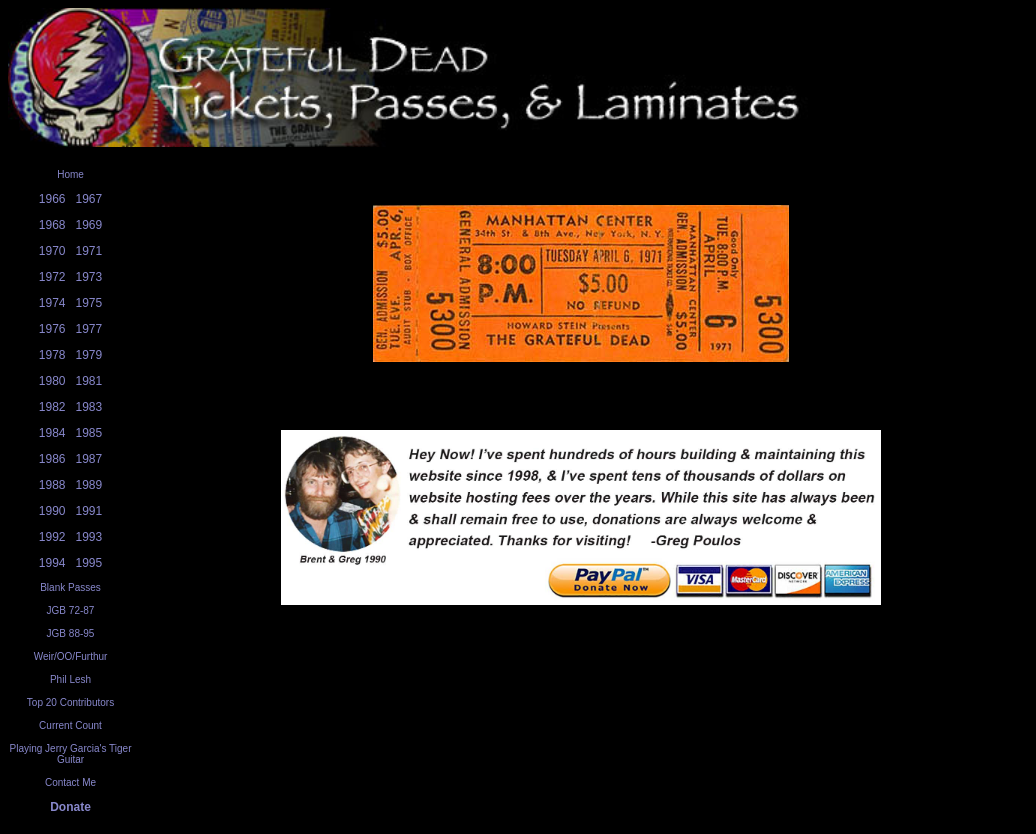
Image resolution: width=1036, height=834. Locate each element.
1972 (52, 277)
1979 (89, 355)
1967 (89, 199)
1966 (52, 199)
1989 (89, 485)
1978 (52, 355)
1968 (52, 225)
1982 (52, 407)
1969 (89, 225)
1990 (52, 511)
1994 (52, 563)
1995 (89, 563)
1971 (89, 251)
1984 (52, 433)
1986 (52, 459)
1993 (89, 537)
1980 (52, 381)
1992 (52, 537)
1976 (52, 329)
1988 (52, 485)
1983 (89, 407)
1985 (89, 433)
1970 (52, 251)
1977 (89, 329)
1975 (89, 303)
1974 (52, 303)
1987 (89, 459)
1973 (89, 277)
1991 (89, 511)
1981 (89, 381)
